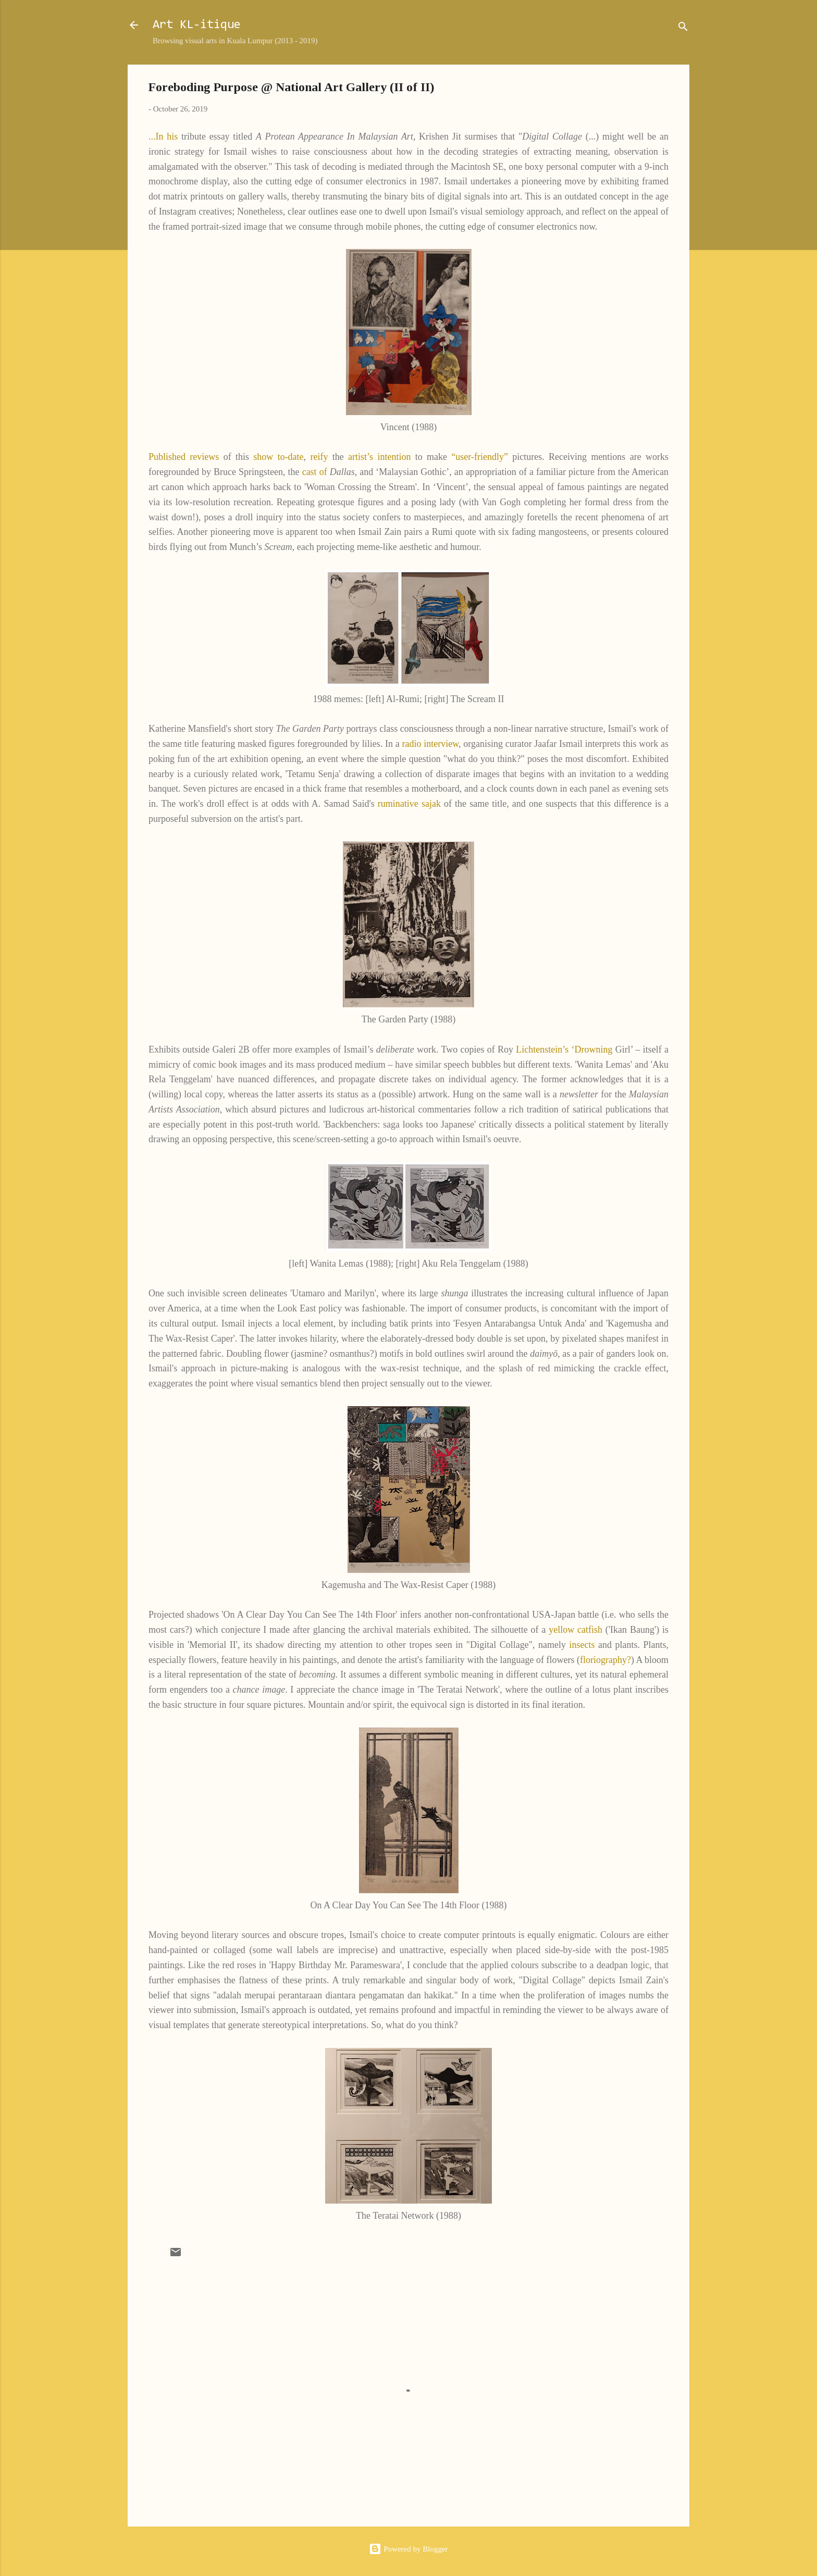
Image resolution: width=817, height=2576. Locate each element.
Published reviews (183, 457)
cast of (314, 472)
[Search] (683, 28)
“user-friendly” (479, 457)
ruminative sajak (411, 803)
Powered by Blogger (408, 2549)
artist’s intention (379, 457)
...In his (163, 136)
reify (319, 457)
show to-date (278, 457)
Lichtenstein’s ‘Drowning (564, 1049)
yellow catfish (575, 1629)
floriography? (605, 1660)
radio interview (430, 744)
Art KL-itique (197, 25)
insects (582, 1645)
